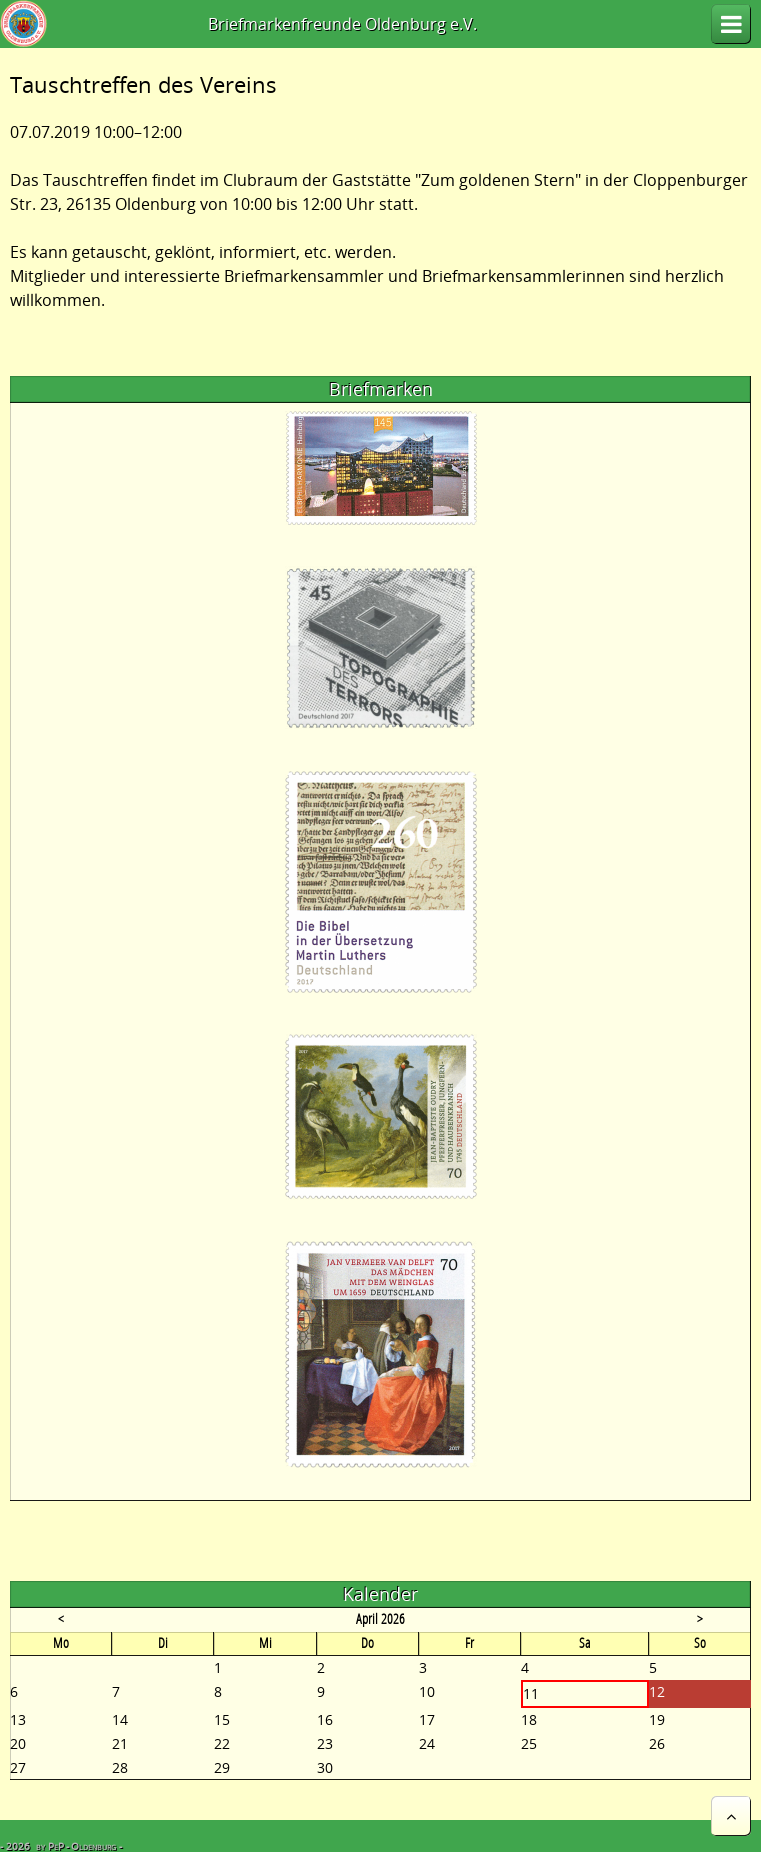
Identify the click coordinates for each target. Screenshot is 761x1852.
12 (657, 1691)
